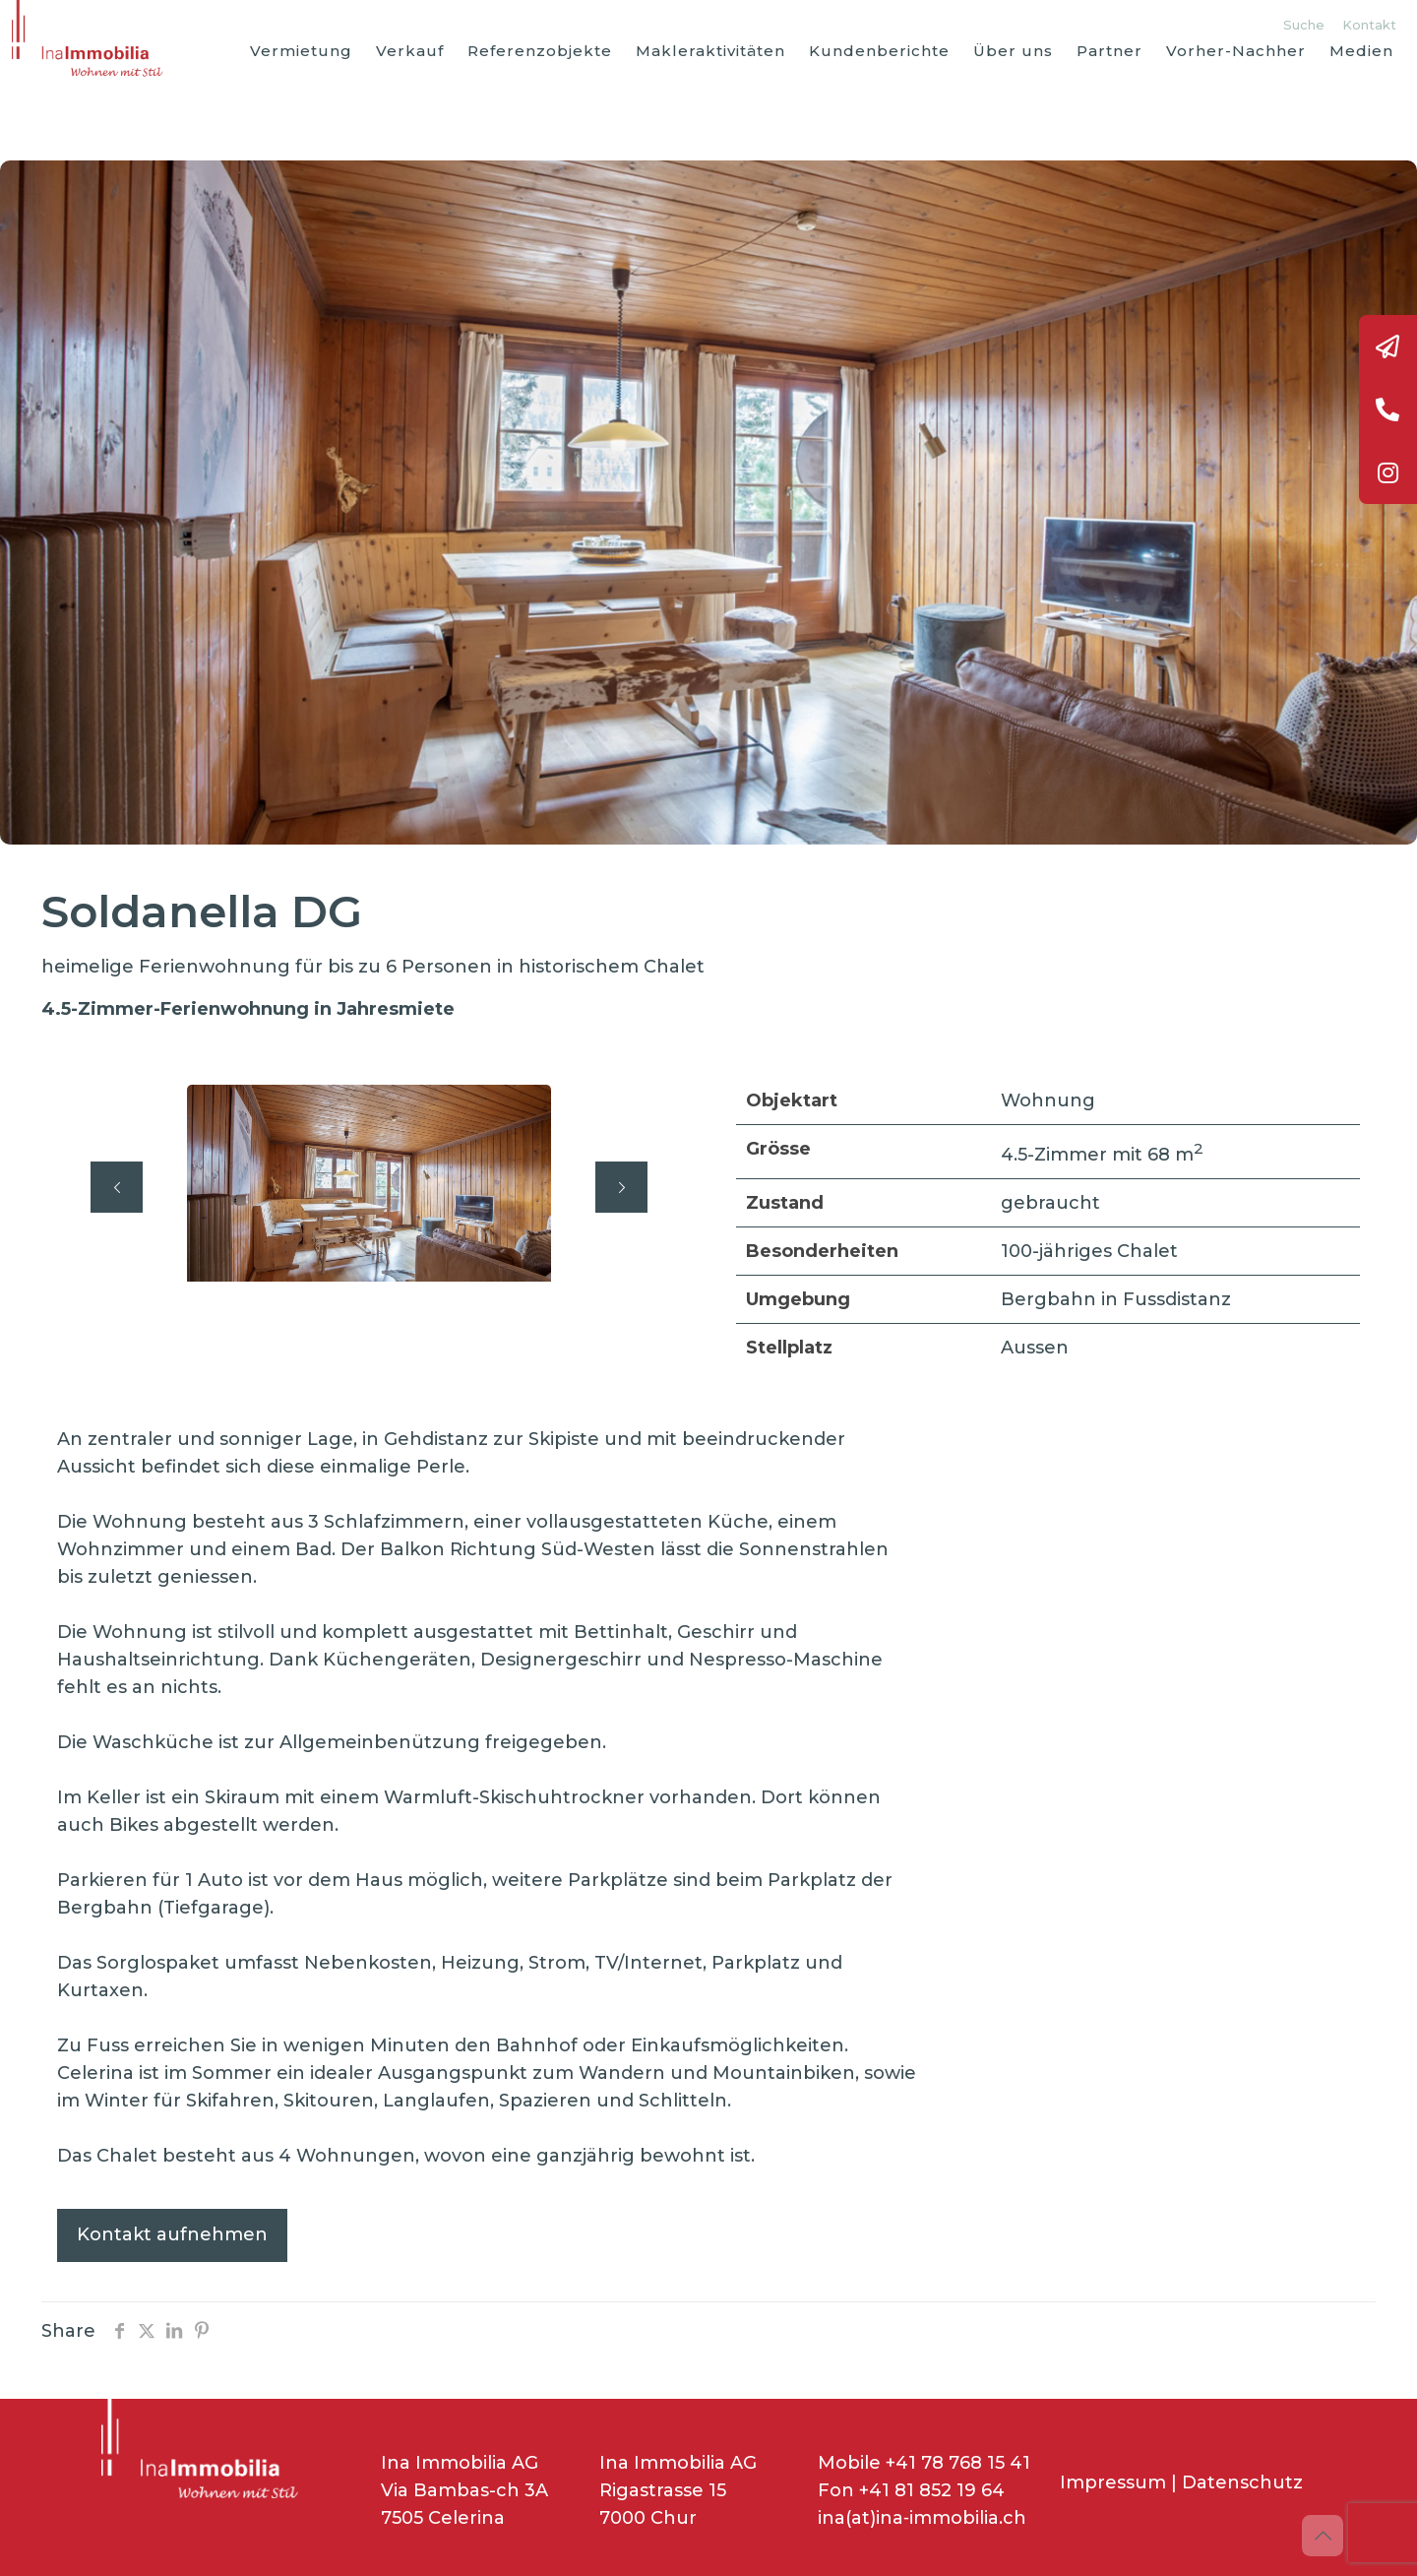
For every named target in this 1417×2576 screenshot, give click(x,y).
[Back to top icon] (1322, 2535)
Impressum (1113, 2482)
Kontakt (1369, 24)
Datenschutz (1242, 2482)
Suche (1304, 24)
